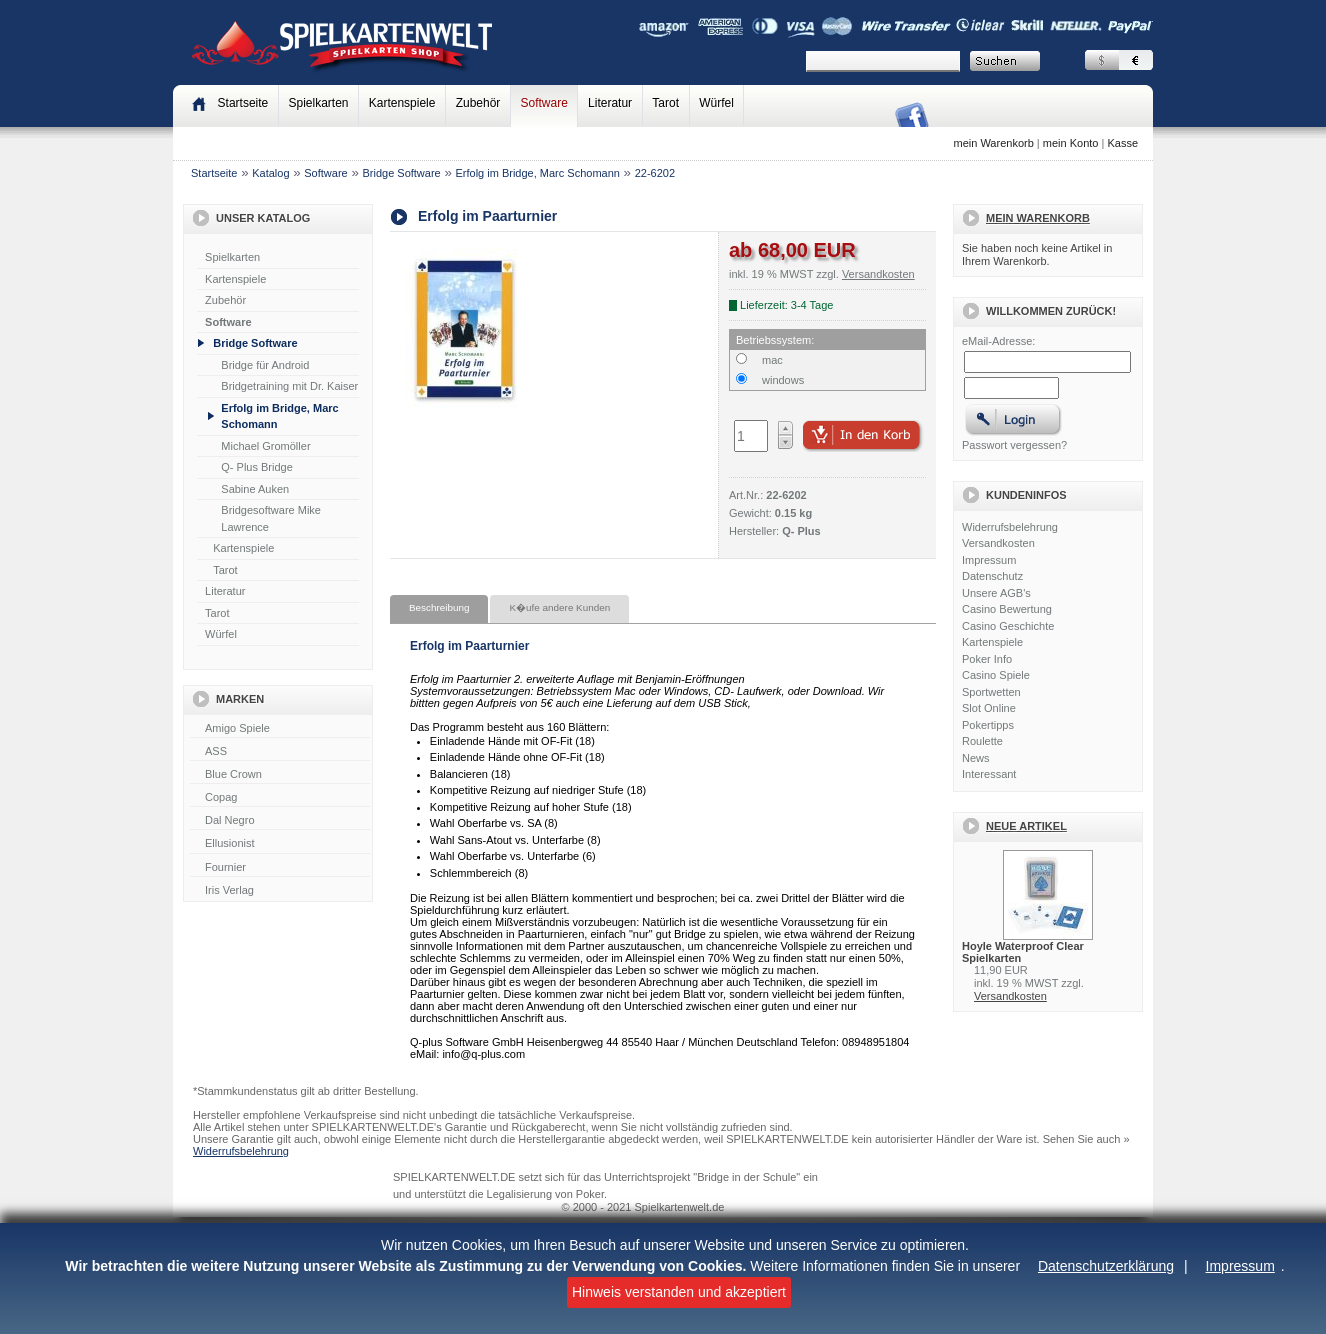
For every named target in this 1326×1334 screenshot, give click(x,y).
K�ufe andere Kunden (559, 607)
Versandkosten (998, 543)
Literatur (610, 103)
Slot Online (989, 708)
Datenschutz (992, 576)
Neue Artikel (1026, 826)
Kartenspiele (402, 103)
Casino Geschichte (1008, 626)
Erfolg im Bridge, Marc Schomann (537, 173)
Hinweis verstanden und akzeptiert (679, 1292)
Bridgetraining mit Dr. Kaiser (289, 386)
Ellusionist (280, 844)
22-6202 (655, 173)
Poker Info (987, 659)
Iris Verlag (280, 891)
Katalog (270, 173)
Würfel (716, 103)
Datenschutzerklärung (1106, 1266)
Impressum (1240, 1266)
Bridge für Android (265, 365)
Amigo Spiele (280, 729)
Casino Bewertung (1007, 609)
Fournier (280, 868)
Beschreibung (439, 607)
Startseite (214, 173)
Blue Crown (280, 775)
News (976, 758)
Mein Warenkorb (1038, 218)
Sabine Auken (255, 489)
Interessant (989, 774)
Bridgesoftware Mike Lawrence (271, 518)
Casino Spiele (996, 675)
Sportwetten (991, 692)
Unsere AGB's (996, 593)
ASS (280, 752)
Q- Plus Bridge (257, 467)
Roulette (982, 741)
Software (544, 103)
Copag (280, 798)
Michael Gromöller (265, 446)
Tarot (665, 103)
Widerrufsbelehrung (1010, 527)
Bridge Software (401, 173)
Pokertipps (988, 725)
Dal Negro (280, 821)
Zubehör (478, 103)
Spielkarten (318, 103)
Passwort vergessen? (1014, 445)
